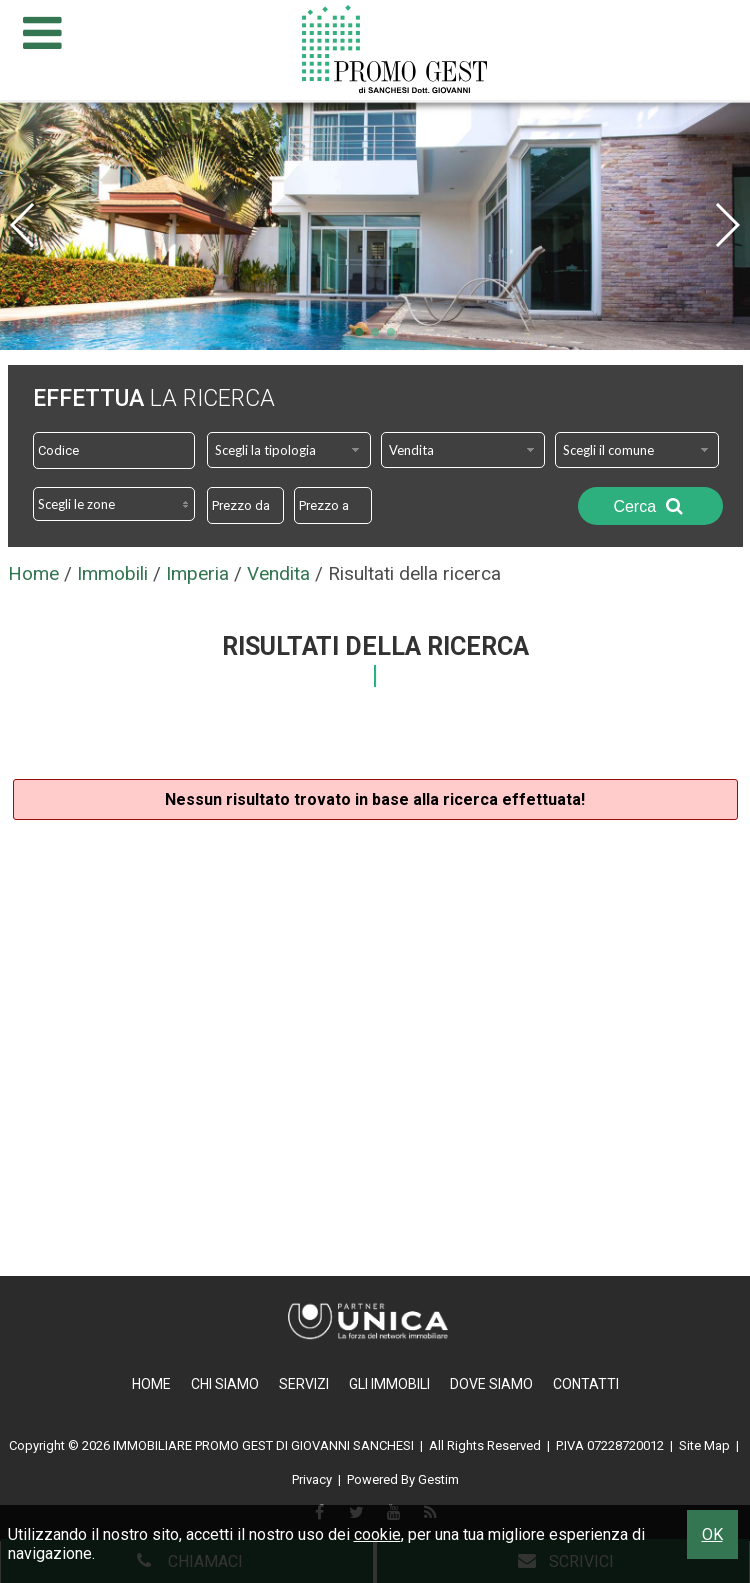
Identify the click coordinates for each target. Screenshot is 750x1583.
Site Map (704, 1445)
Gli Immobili (389, 1384)
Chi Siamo (225, 1384)
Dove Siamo (491, 1384)
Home (151, 1384)
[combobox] (289, 450)
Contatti (586, 1384)
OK (712, 1534)
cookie (377, 1534)
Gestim (438, 1479)
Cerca (650, 506)
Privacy (312, 1479)
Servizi (304, 1384)
